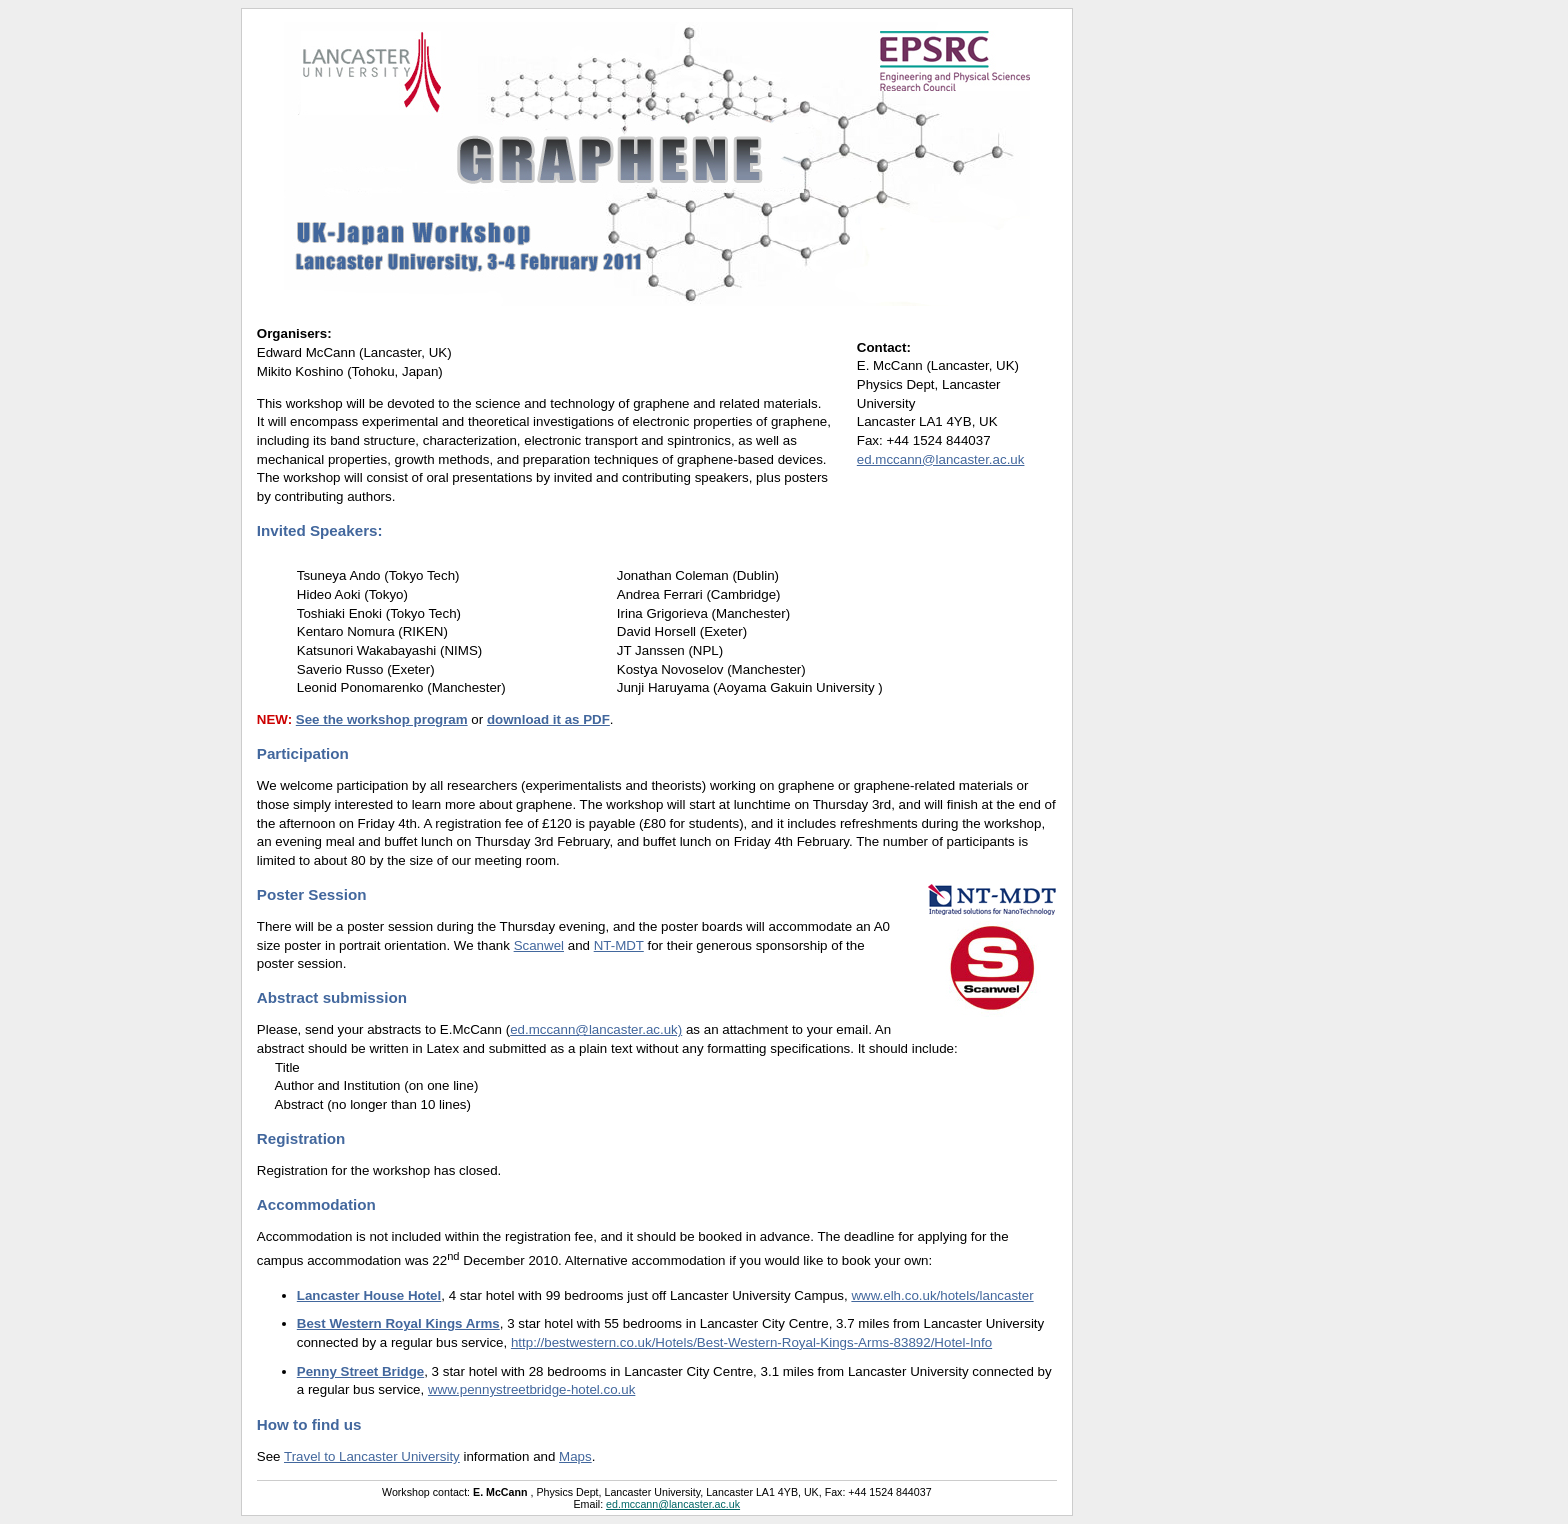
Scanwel (539, 945)
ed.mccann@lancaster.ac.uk (941, 459)
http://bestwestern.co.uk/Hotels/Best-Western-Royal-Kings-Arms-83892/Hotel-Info (751, 1342)
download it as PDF (548, 719)
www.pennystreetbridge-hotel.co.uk (531, 1389)
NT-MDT (619, 945)
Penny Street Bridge (360, 1371)
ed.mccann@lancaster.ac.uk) (596, 1029)
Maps (575, 1456)
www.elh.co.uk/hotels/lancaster (942, 1295)
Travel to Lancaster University (372, 1456)
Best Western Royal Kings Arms (398, 1323)
